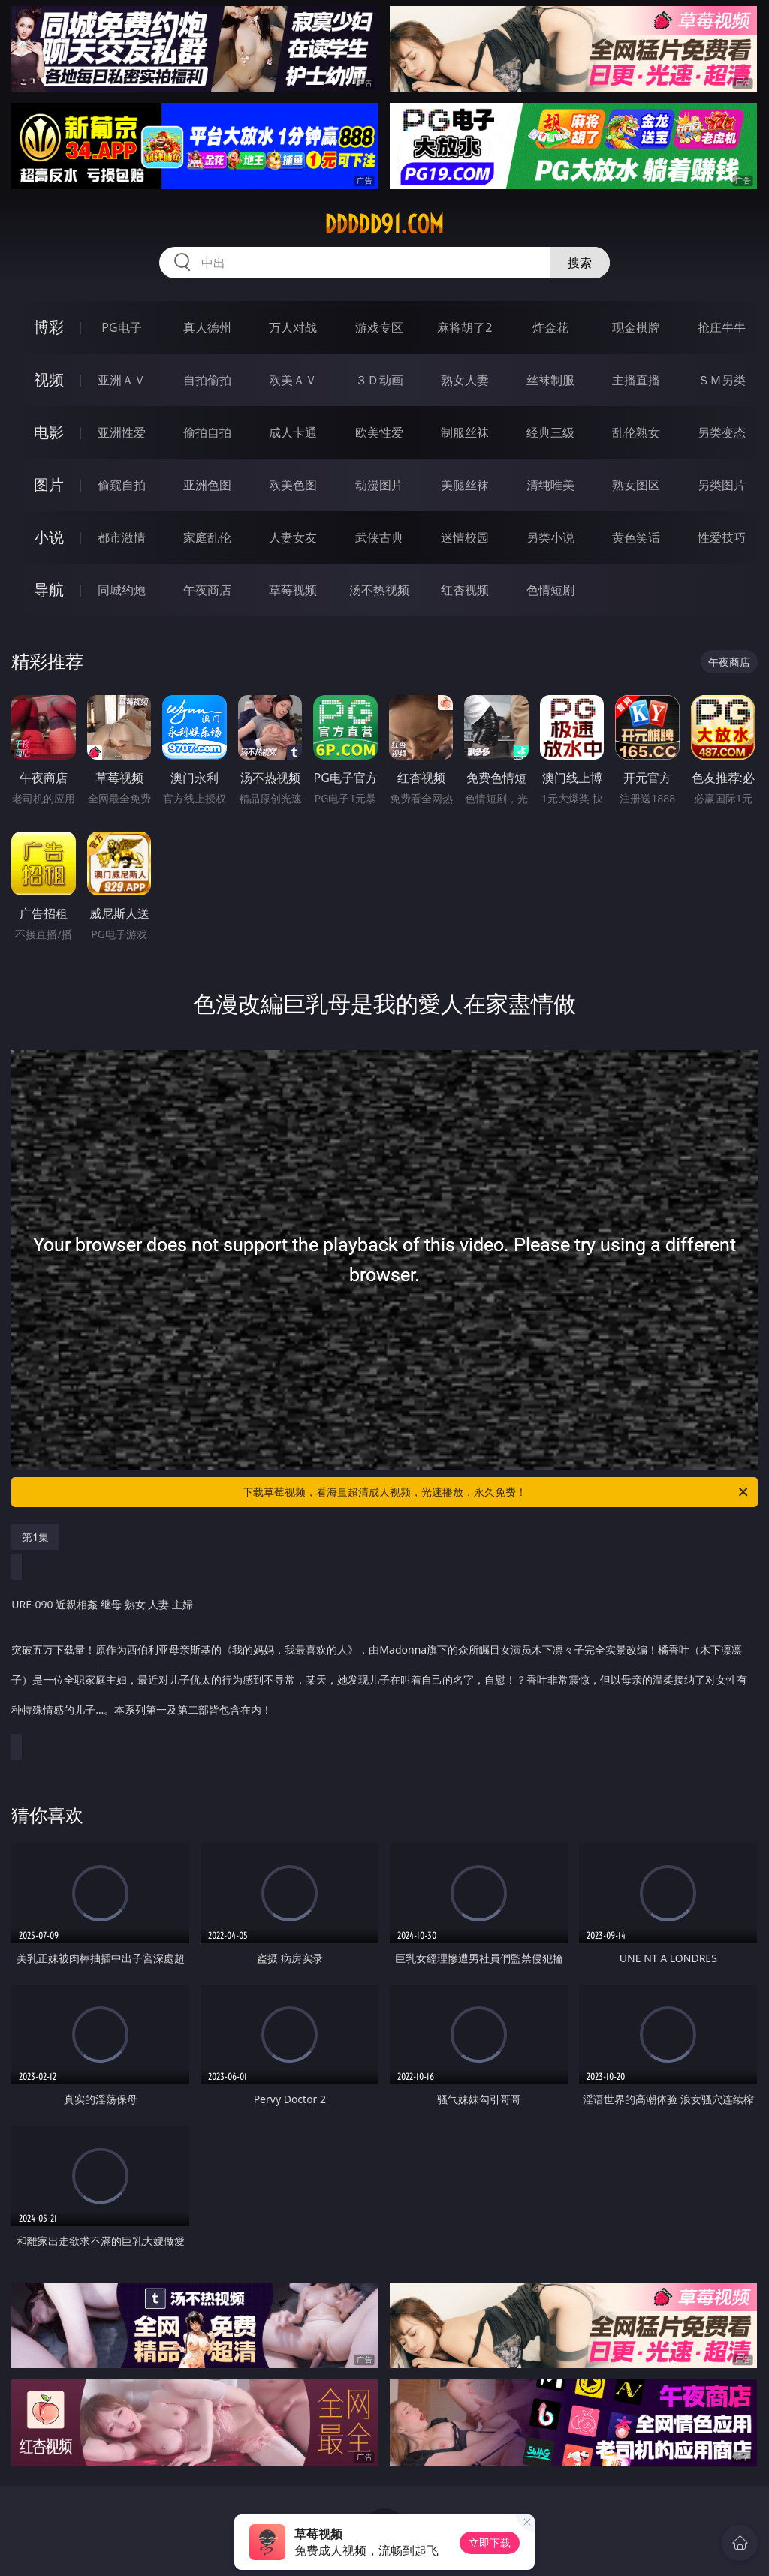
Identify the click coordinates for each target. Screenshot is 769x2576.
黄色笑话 (636, 537)
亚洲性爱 (122, 432)
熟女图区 (636, 485)
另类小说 (550, 537)
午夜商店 (207, 590)
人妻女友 (293, 537)
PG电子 (121, 327)
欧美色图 (293, 485)
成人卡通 (293, 432)
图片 (49, 484)
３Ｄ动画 (379, 380)
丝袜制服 (550, 380)
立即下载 (490, 2542)
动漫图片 (379, 485)
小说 (49, 537)
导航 (49, 589)
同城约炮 (122, 590)
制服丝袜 (465, 432)
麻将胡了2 (464, 327)
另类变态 (722, 432)
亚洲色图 (207, 485)
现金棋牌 (636, 327)
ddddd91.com (384, 224)
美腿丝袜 (465, 485)
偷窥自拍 (122, 485)
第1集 (35, 1537)
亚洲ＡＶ (122, 380)
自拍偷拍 (207, 380)
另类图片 (722, 485)
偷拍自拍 (207, 432)
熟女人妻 (465, 380)
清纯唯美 (550, 485)
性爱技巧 (722, 537)
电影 (49, 432)
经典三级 (550, 432)
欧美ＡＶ (293, 380)
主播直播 (636, 380)
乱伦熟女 (636, 432)
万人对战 (293, 327)
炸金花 (550, 327)
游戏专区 (379, 327)
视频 (49, 379)
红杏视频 (465, 590)
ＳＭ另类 (722, 380)
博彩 (49, 327)
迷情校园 (465, 537)
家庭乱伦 (207, 537)
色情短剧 (550, 590)
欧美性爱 (379, 432)
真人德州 (207, 327)
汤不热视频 (379, 590)
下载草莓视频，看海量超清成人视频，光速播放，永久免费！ (496, 1492)
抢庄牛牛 (722, 327)
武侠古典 (379, 537)
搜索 (580, 262)
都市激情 (122, 537)
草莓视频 (293, 590)
